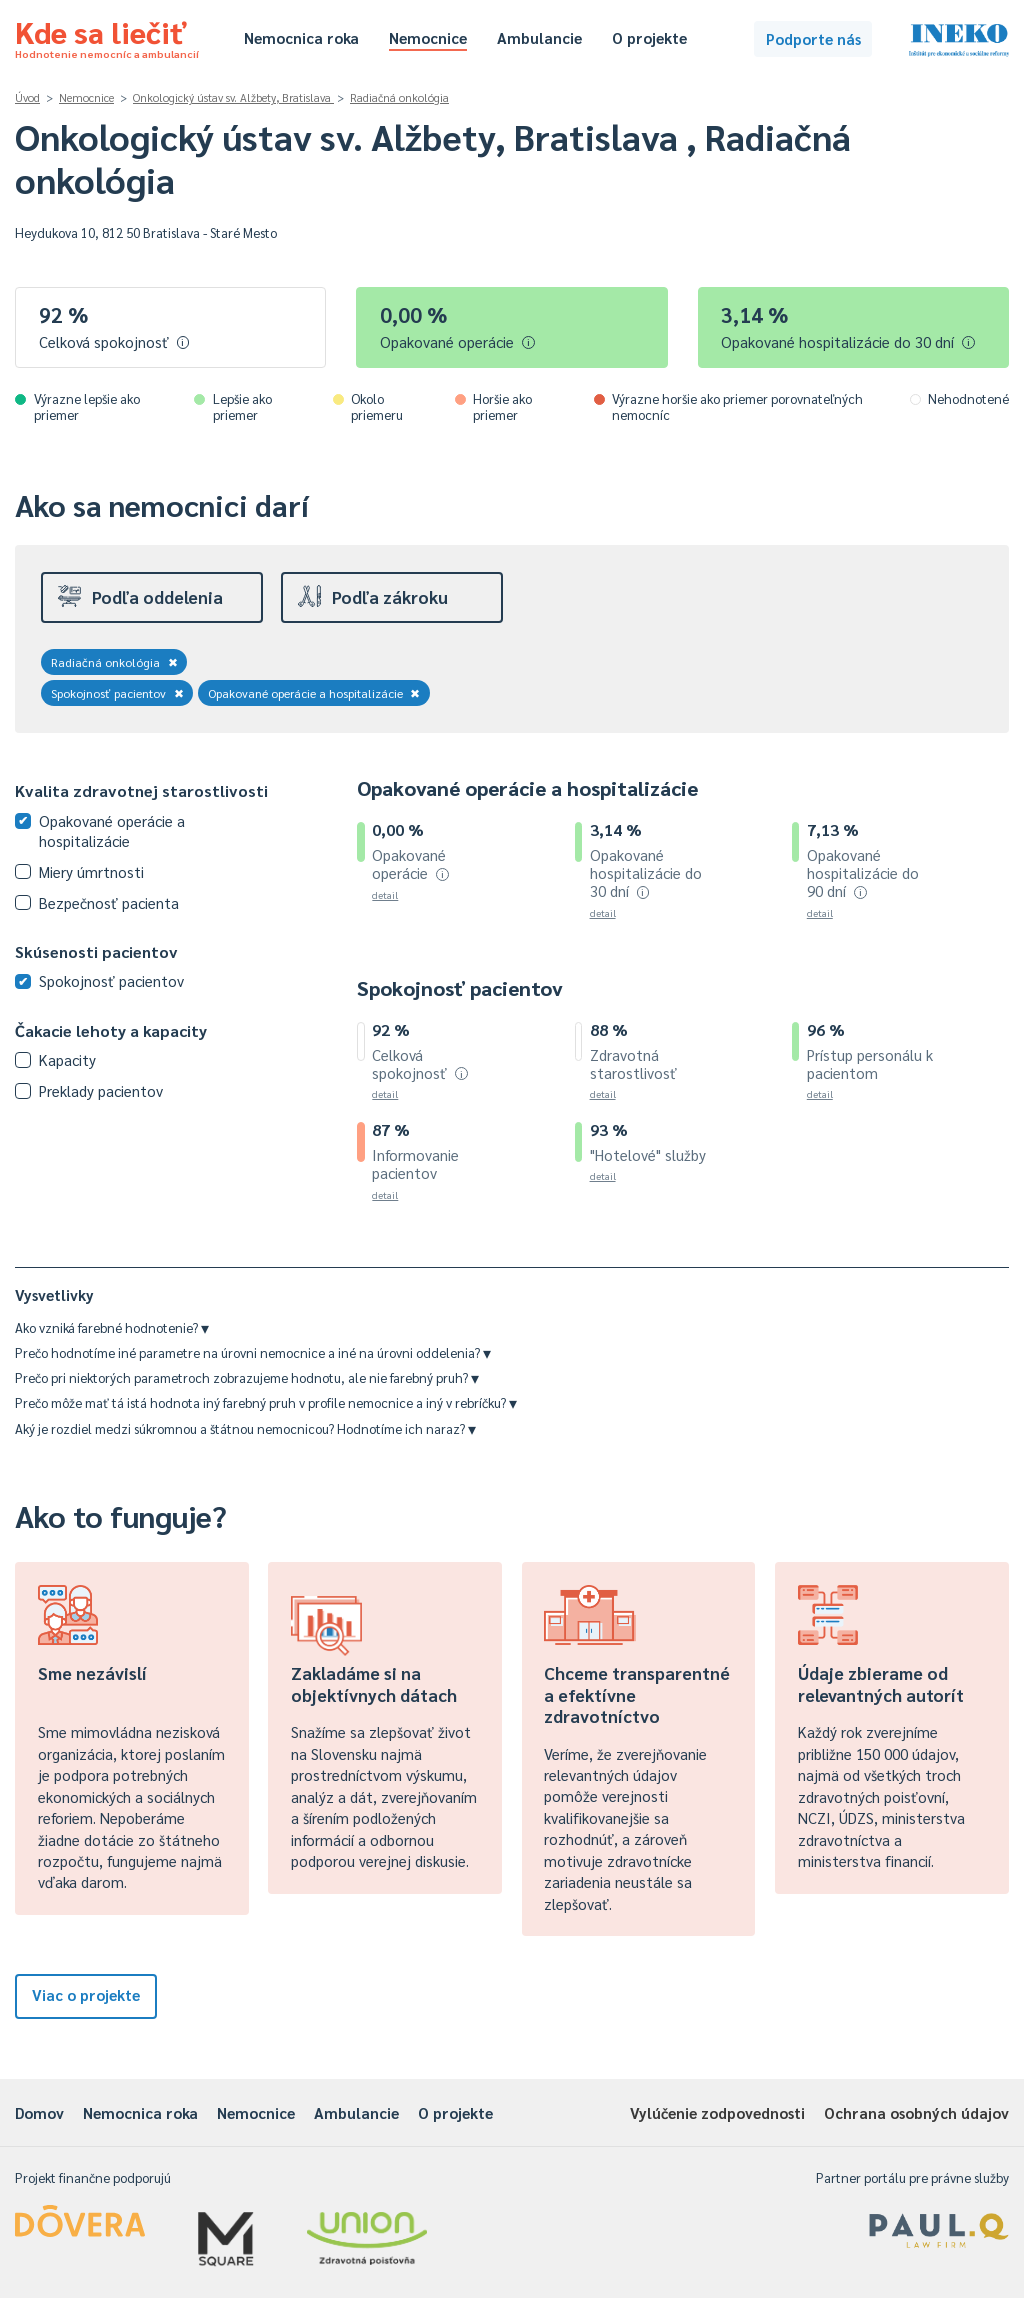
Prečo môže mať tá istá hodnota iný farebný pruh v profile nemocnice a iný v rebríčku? (266, 1402)
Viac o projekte (86, 1994)
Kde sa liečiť (107, 36)
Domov (39, 2112)
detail (385, 894)
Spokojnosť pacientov (117, 693)
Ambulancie (539, 37)
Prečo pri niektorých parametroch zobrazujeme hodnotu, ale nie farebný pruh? (247, 1377)
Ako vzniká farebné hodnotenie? (112, 1327)
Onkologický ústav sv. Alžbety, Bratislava (233, 97)
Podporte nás (813, 38)
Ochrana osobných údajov (916, 2112)
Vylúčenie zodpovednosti (717, 2112)
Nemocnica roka (301, 37)
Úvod (27, 97)
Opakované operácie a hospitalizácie (314, 693)
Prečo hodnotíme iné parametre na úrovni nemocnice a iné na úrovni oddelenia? (253, 1352)
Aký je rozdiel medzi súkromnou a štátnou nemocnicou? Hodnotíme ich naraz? (245, 1428)
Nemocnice (428, 37)
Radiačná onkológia (399, 97)
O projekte (649, 37)
